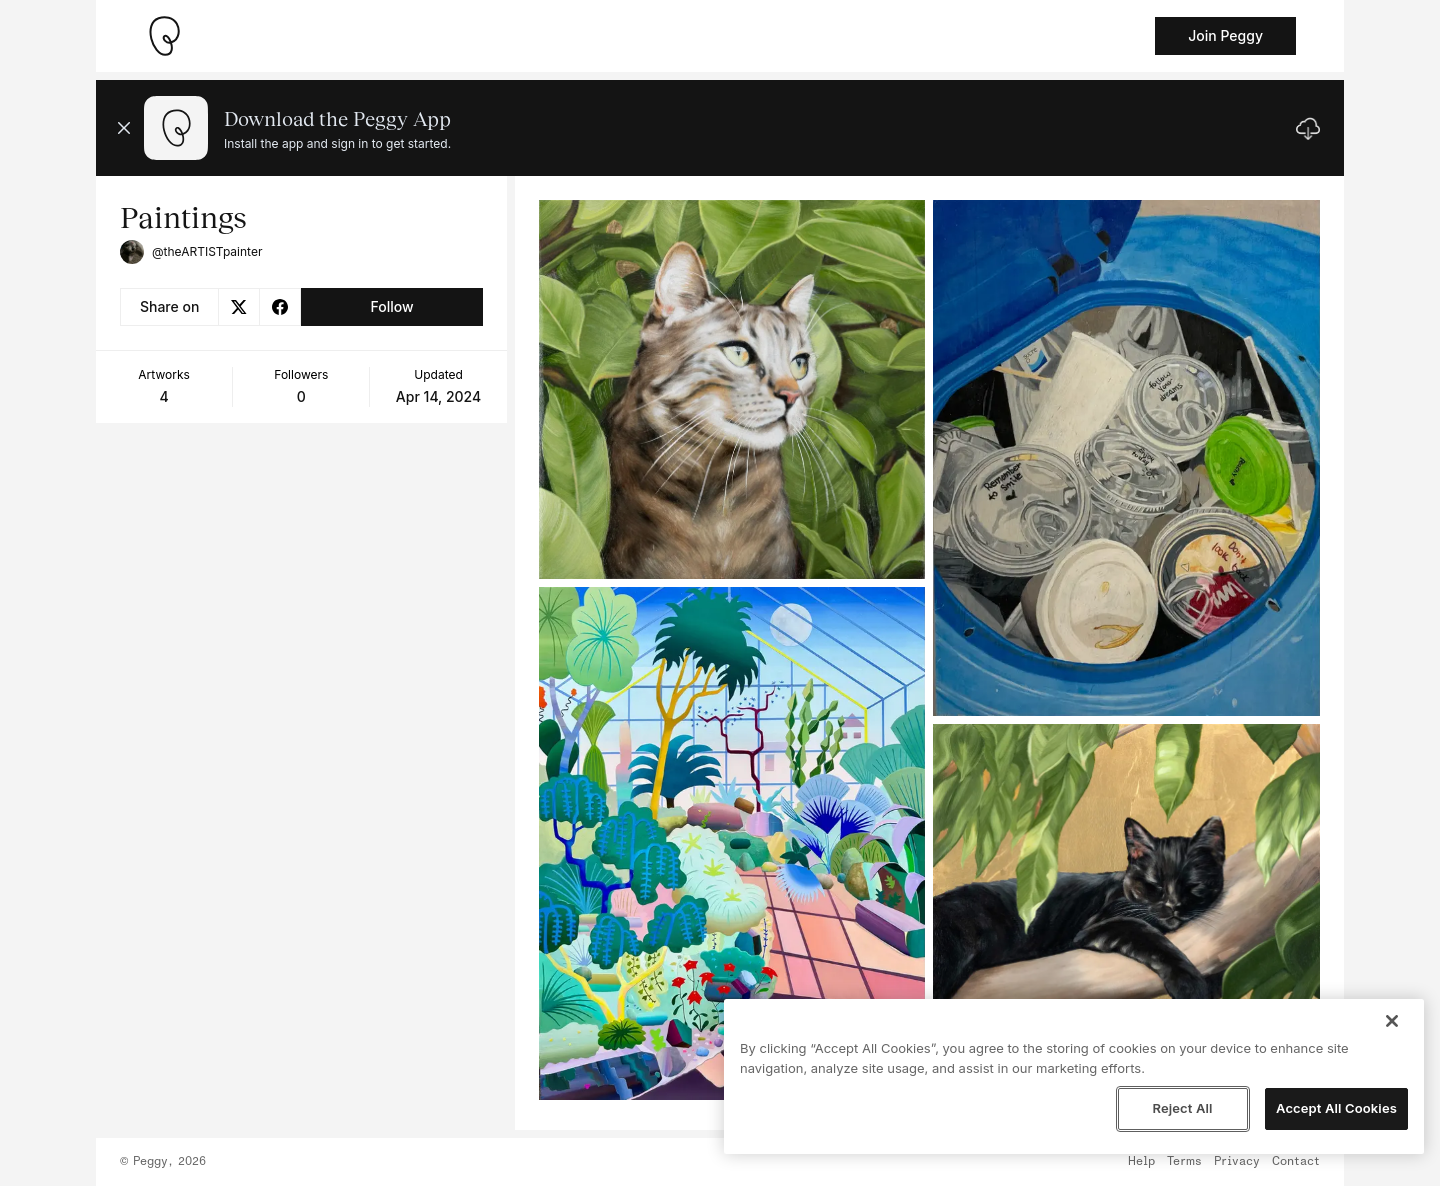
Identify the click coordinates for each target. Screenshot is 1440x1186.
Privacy (1237, 1162)
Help (1141, 1162)
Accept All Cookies (1336, 1108)
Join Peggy (1225, 35)
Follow (391, 306)
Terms (1184, 1162)
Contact (1296, 1162)
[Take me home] (164, 36)
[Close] (1392, 1021)
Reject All (1182, 1108)
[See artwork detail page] (732, 389)
